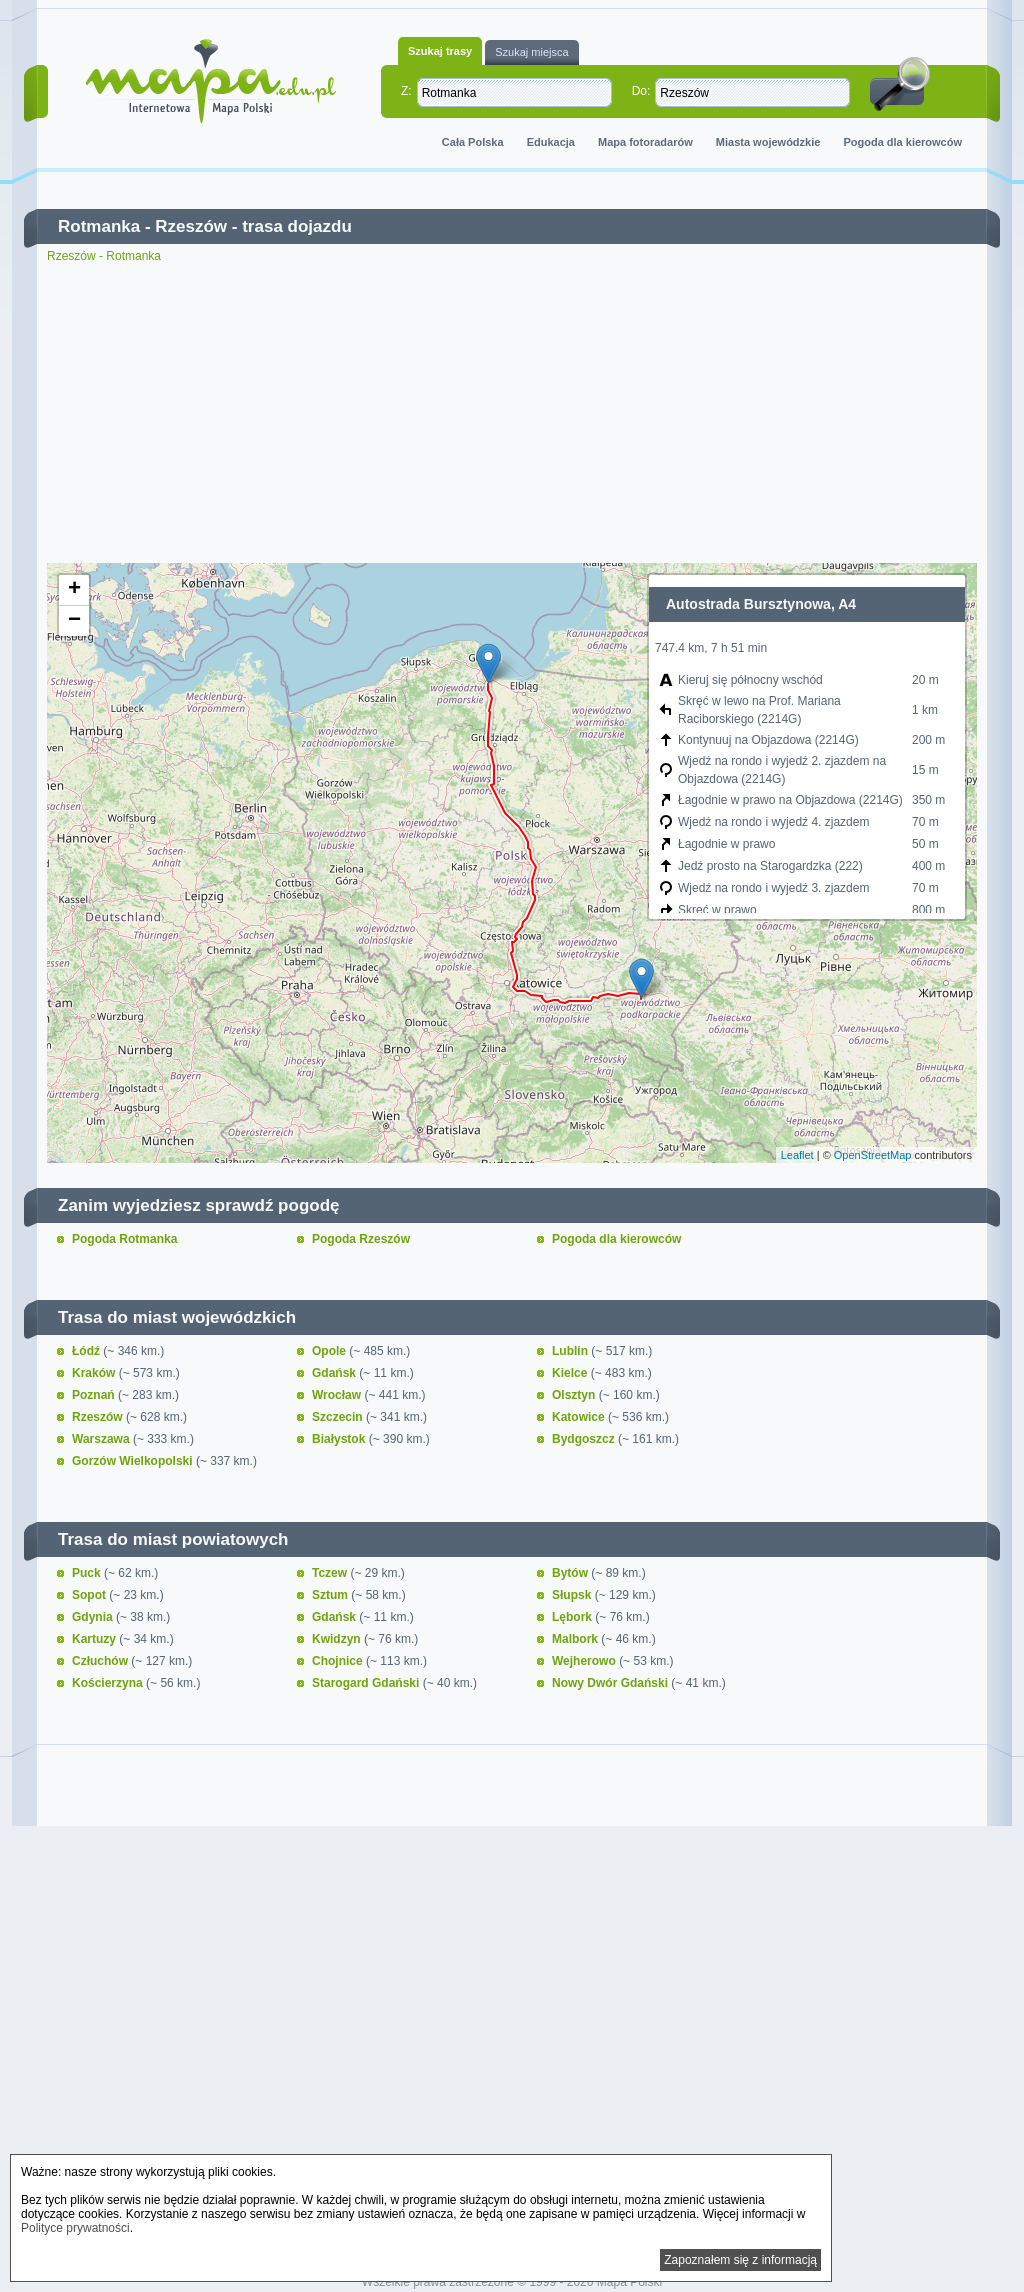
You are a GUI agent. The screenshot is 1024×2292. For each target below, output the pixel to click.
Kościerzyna (109, 1683)
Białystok (340, 1439)
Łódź (87, 1351)
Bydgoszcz (585, 1439)
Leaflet (797, 1155)
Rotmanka (99, 226)
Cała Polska (473, 142)
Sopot (90, 1595)
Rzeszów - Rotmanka (104, 256)
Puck (88, 1573)
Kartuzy (95, 1639)
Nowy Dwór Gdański (611, 1683)
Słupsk (573, 1595)
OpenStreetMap (873, 1155)
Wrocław (338, 1395)
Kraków (95, 1373)
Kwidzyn (338, 1639)
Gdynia (94, 1617)
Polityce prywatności (75, 2228)
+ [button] (74, 590)
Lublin (571, 1351)
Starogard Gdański (367, 1683)
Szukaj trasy (440, 51)
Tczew (331, 1573)
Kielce (571, 1373)
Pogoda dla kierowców (902, 142)
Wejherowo (585, 1661)
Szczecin (339, 1417)
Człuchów (101, 1661)
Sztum (331, 1595)
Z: (406, 91)
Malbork (576, 1639)
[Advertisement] (512, 413)
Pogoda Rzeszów (361, 1239)
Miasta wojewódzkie (768, 142)
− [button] (74, 621)
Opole (330, 1351)
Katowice (580, 1417)
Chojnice (339, 1661)
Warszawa (102, 1439)
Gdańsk (335, 1373)
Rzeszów (191, 226)
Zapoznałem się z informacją (740, 2260)
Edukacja (551, 142)
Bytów (571, 1573)
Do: (641, 91)
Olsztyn (575, 1395)
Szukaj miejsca (531, 52)
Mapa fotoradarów (645, 142)
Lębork (573, 1617)
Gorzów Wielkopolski (134, 1461)
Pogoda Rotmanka (124, 1239)
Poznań (95, 1395)
